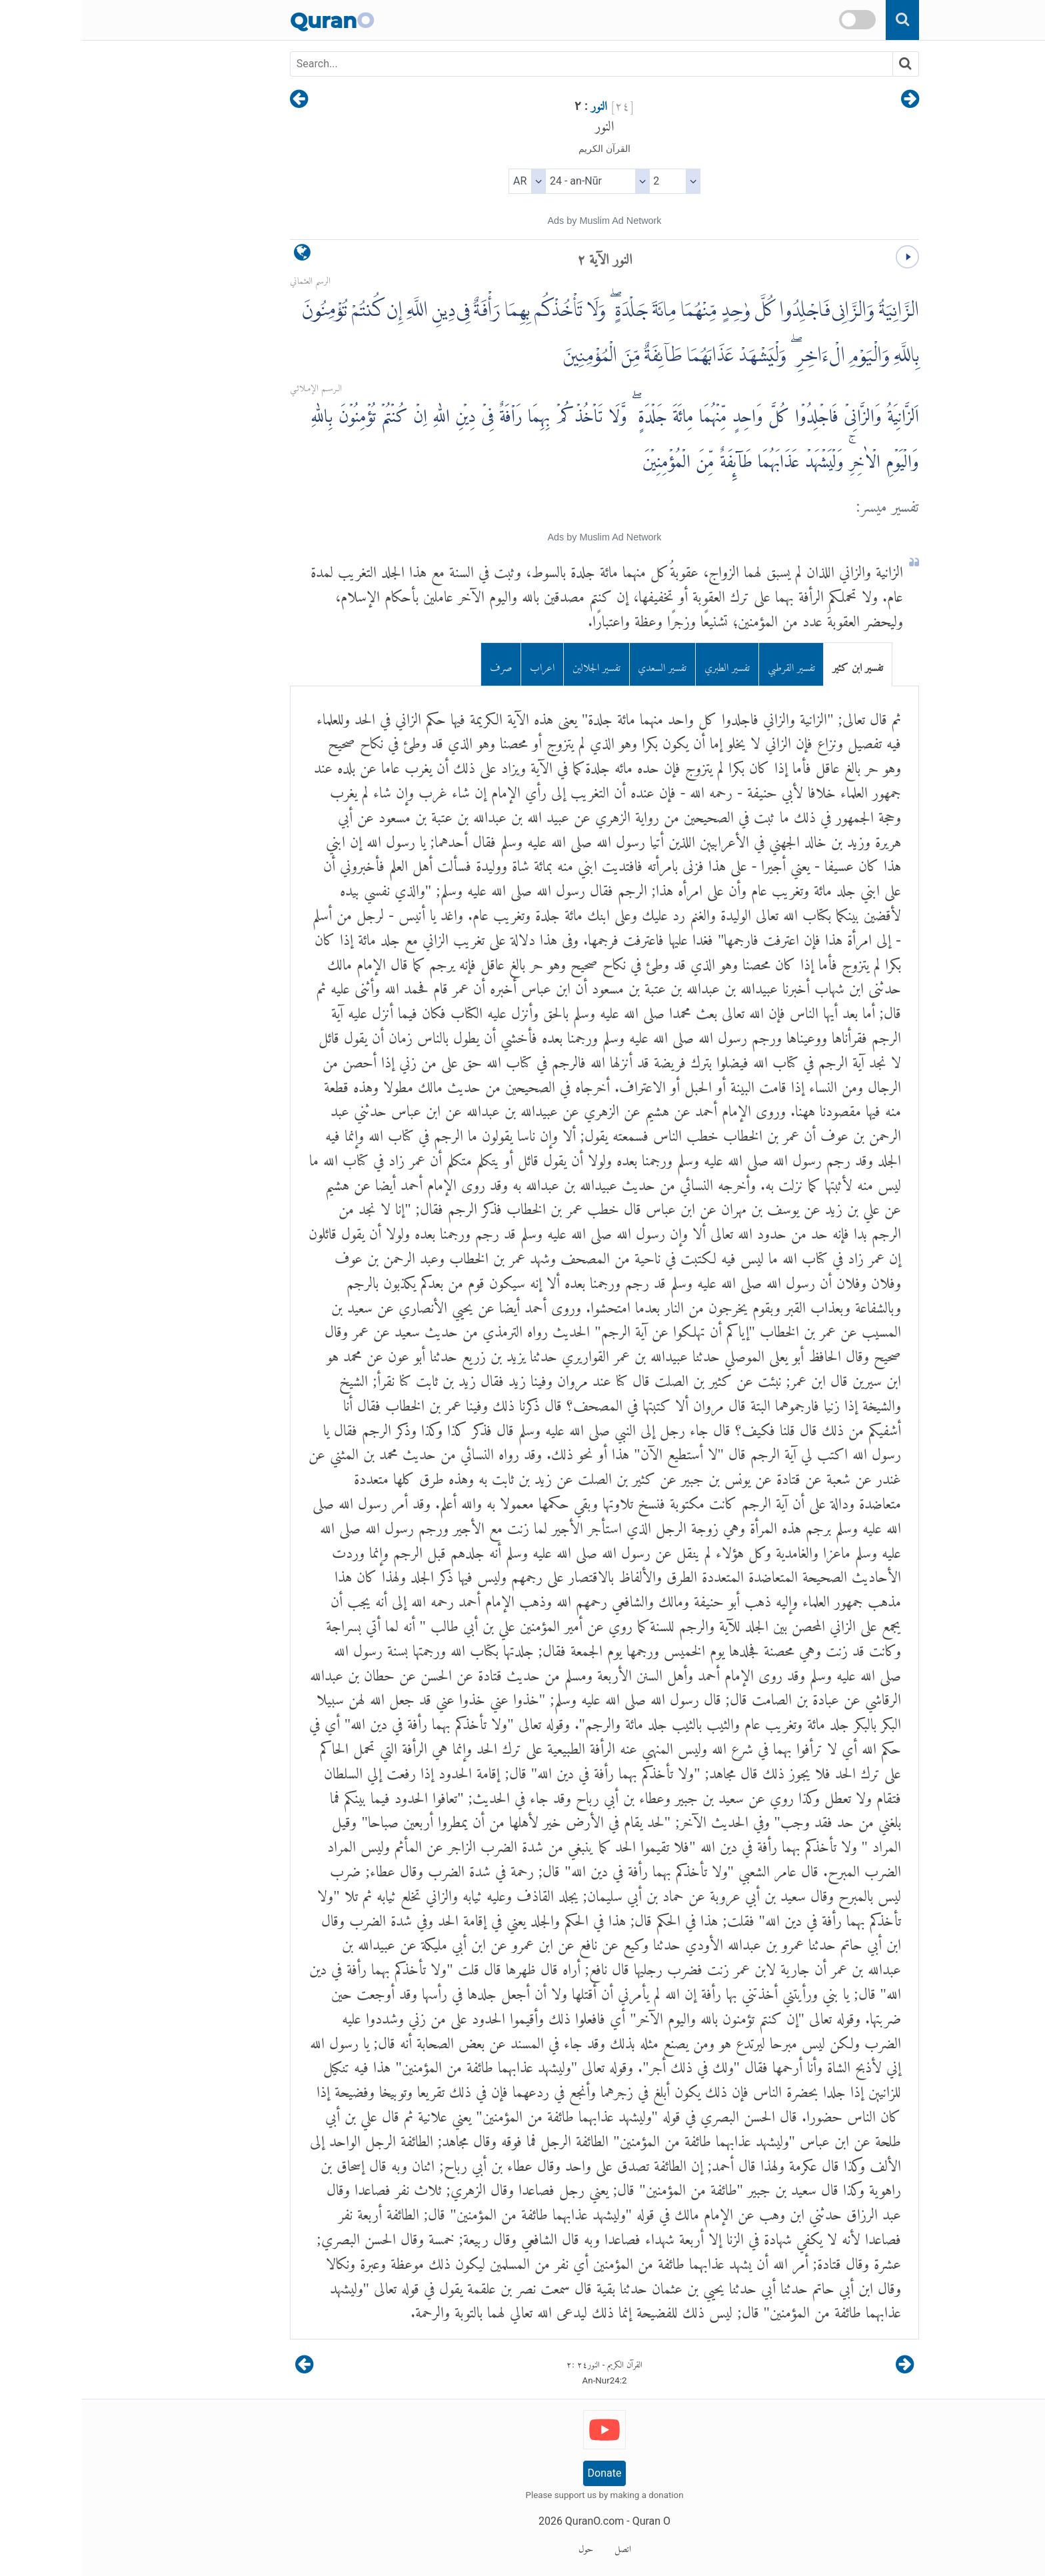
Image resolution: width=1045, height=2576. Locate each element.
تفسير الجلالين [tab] (514, 664)
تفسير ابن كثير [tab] (775, 664)
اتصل (540, 2546)
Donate (523, 2473)
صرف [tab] (419, 664)
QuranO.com (512, 2521)
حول (504, 2546)
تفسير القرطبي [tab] (709, 664)
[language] (220, 255)
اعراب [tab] (460, 664)
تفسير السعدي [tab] (580, 664)
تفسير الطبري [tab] (645, 664)
